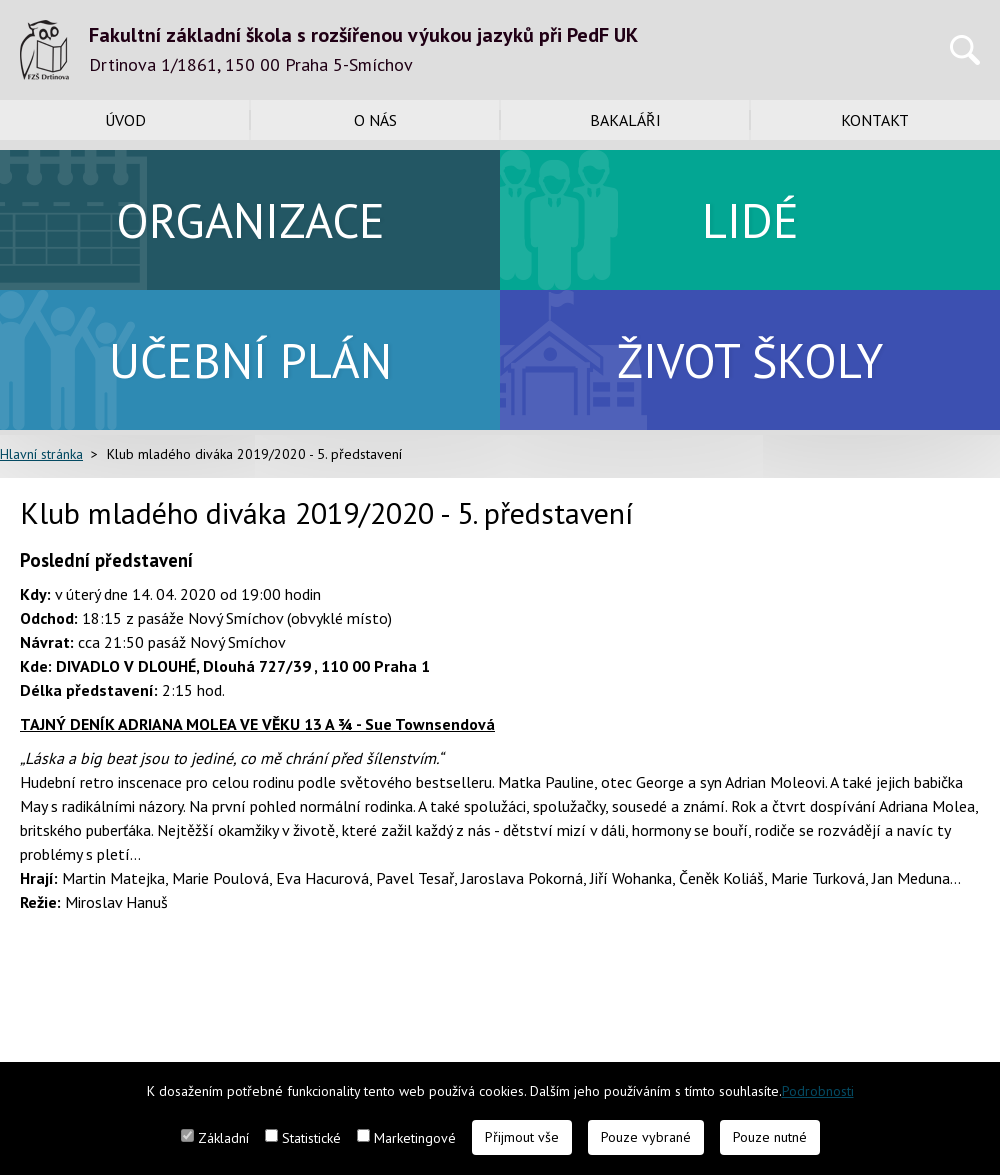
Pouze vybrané (646, 1137)
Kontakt (875, 120)
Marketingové (415, 1138)
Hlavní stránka (41, 454)
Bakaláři (625, 120)
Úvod (125, 120)
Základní (223, 1138)
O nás (375, 120)
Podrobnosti (818, 1091)
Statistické (311, 1138)
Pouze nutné (770, 1137)
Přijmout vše (522, 1137)
